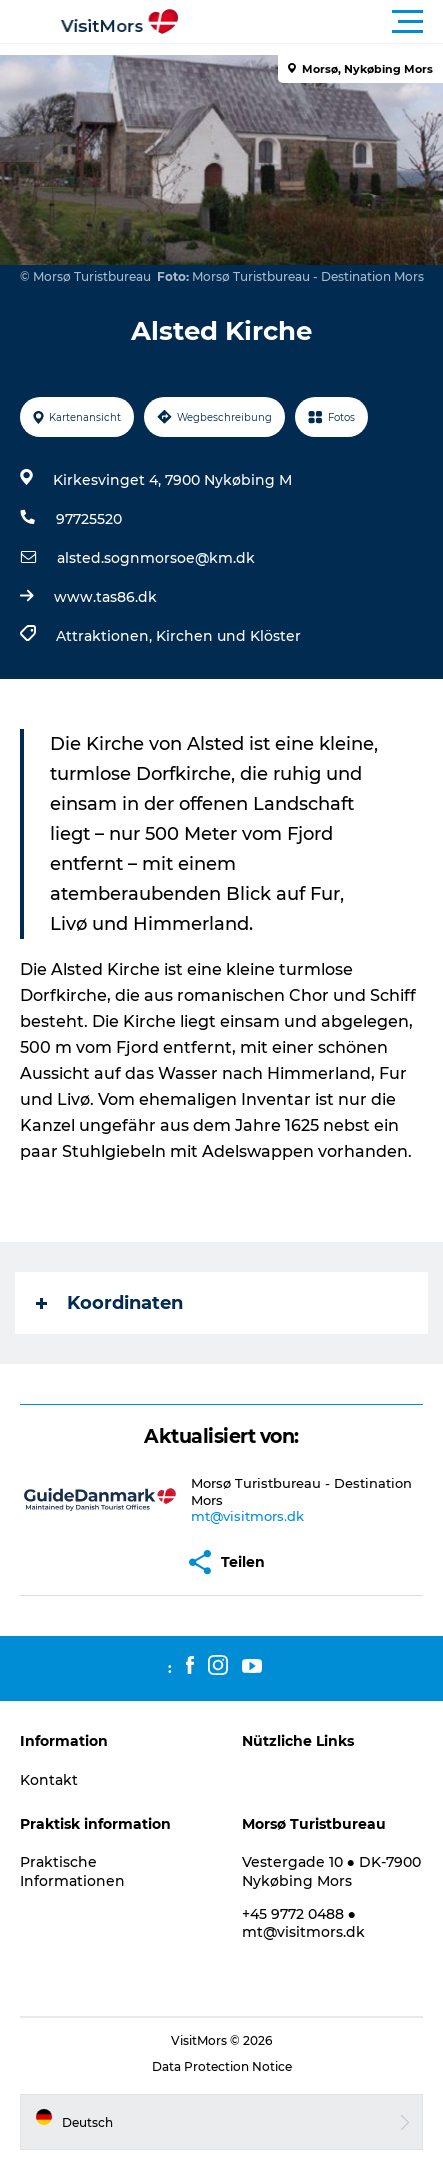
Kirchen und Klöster (228, 636)
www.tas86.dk (105, 597)
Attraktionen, (106, 636)
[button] (311, 22)
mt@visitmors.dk (247, 1516)
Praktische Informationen (72, 1871)
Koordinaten (109, 1303)
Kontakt (49, 1780)
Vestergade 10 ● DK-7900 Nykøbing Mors (331, 1871)
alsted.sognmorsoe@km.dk (156, 558)
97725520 (89, 519)
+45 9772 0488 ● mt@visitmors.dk (303, 1923)
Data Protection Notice (222, 2066)
